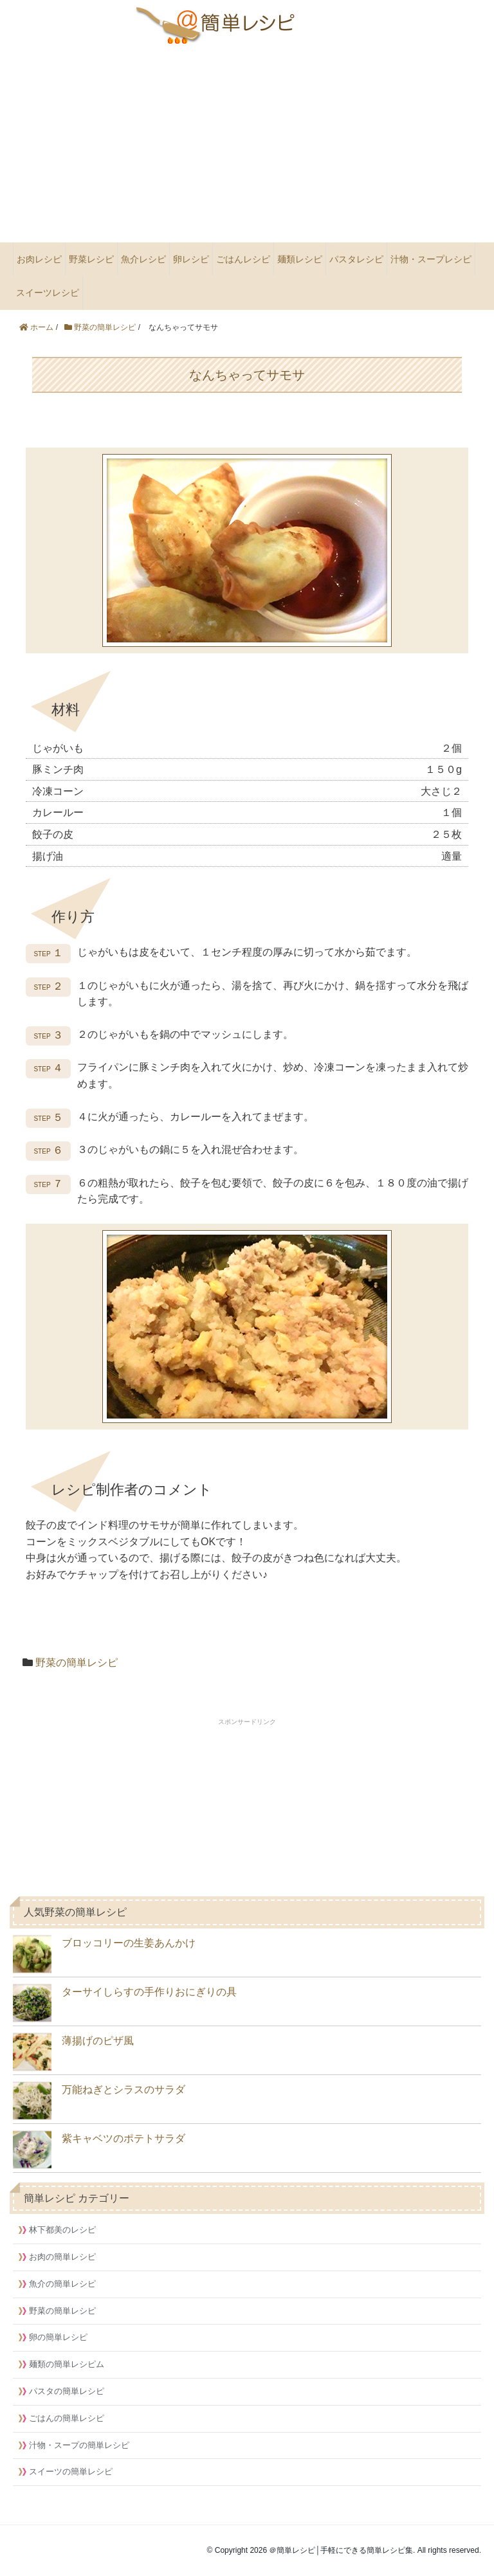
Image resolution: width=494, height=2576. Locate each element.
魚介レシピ (143, 259)
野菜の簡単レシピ (76, 1662)
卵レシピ (191, 259)
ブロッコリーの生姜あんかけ (104, 1954)
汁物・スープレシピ (430, 259)
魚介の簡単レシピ (62, 2284)
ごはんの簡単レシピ (66, 2418)
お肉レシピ (39, 259)
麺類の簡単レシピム (66, 2364)
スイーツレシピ (47, 292)
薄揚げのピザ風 (73, 2052)
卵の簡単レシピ (58, 2337)
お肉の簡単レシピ (62, 2257)
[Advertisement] (247, 145)
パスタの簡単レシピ (66, 2391)
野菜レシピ (91, 259)
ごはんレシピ (243, 259)
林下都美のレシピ (62, 2230)
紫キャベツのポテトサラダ (99, 2149)
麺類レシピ (299, 259)
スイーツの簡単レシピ (71, 2471)
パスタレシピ (356, 259)
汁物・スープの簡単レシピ (79, 2445)
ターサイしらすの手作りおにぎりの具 (125, 2003)
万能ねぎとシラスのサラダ (99, 2101)
